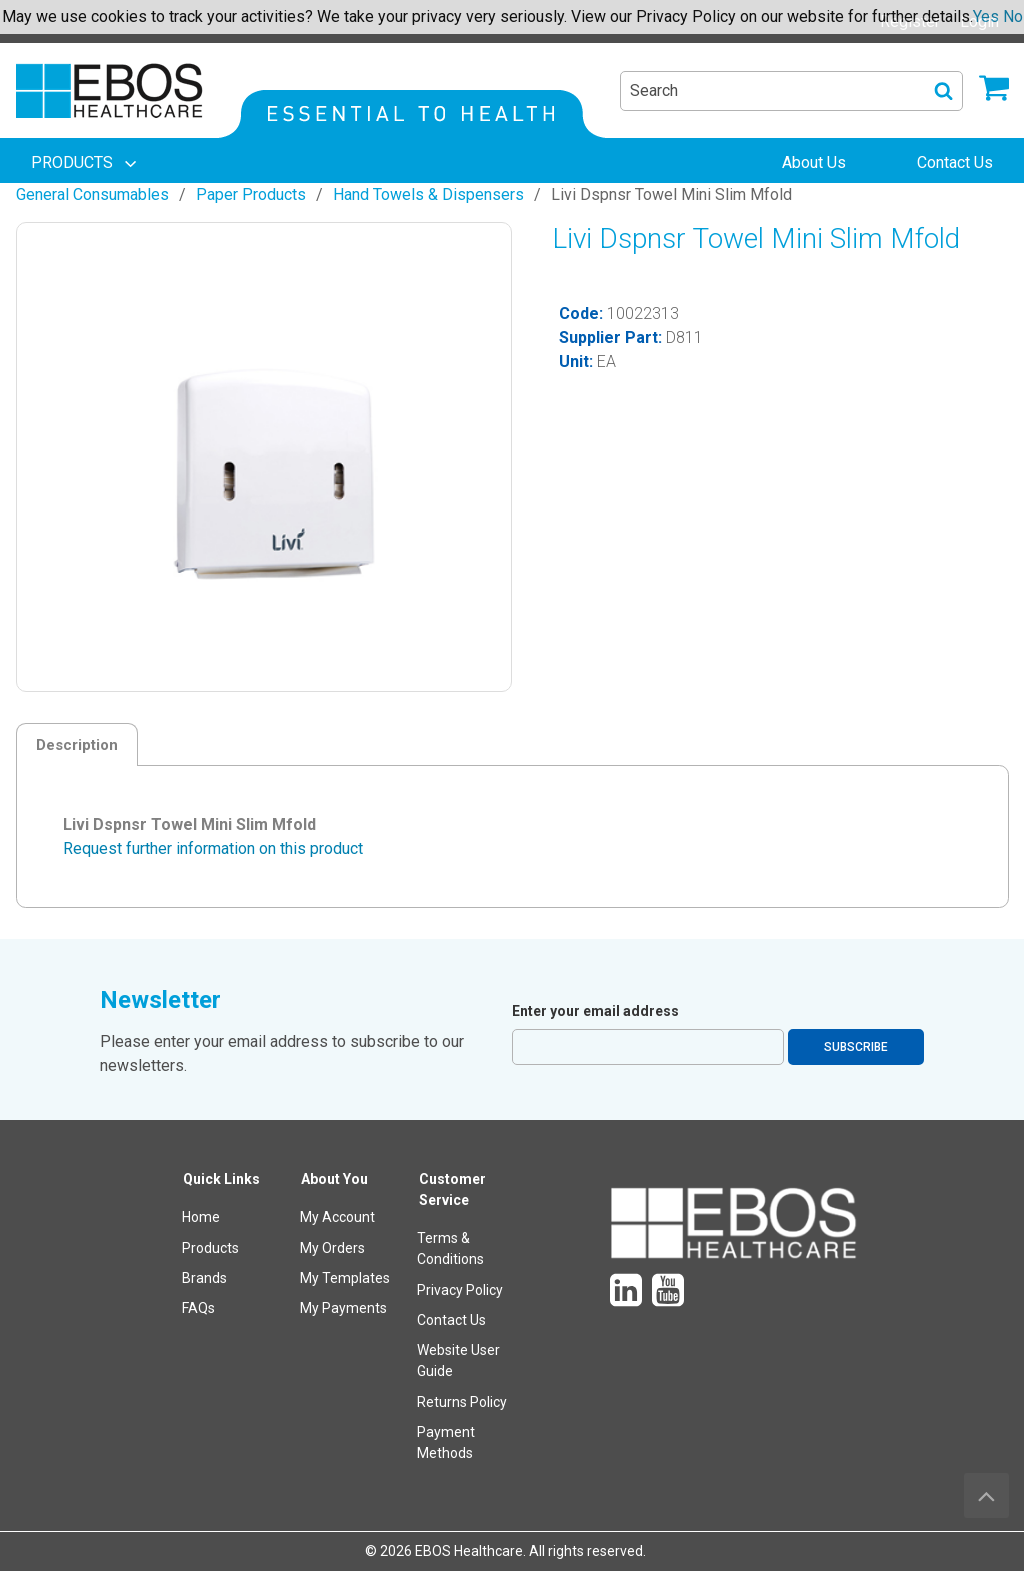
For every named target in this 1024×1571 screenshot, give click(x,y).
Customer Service (452, 1189)
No (1013, 16)
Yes (986, 16)
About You (334, 1179)
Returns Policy (462, 1402)
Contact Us (451, 1320)
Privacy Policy (460, 1290)
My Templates (345, 1278)
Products (210, 1248)
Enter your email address (595, 1011)
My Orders (332, 1248)
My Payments (343, 1308)
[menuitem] (86, 163)
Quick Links (221, 1179)
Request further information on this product (213, 848)
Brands (204, 1278)
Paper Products (251, 194)
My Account (337, 1217)
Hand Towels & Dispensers (428, 194)
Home (201, 1217)
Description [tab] (77, 745)
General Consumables (92, 194)
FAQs (198, 1308)
